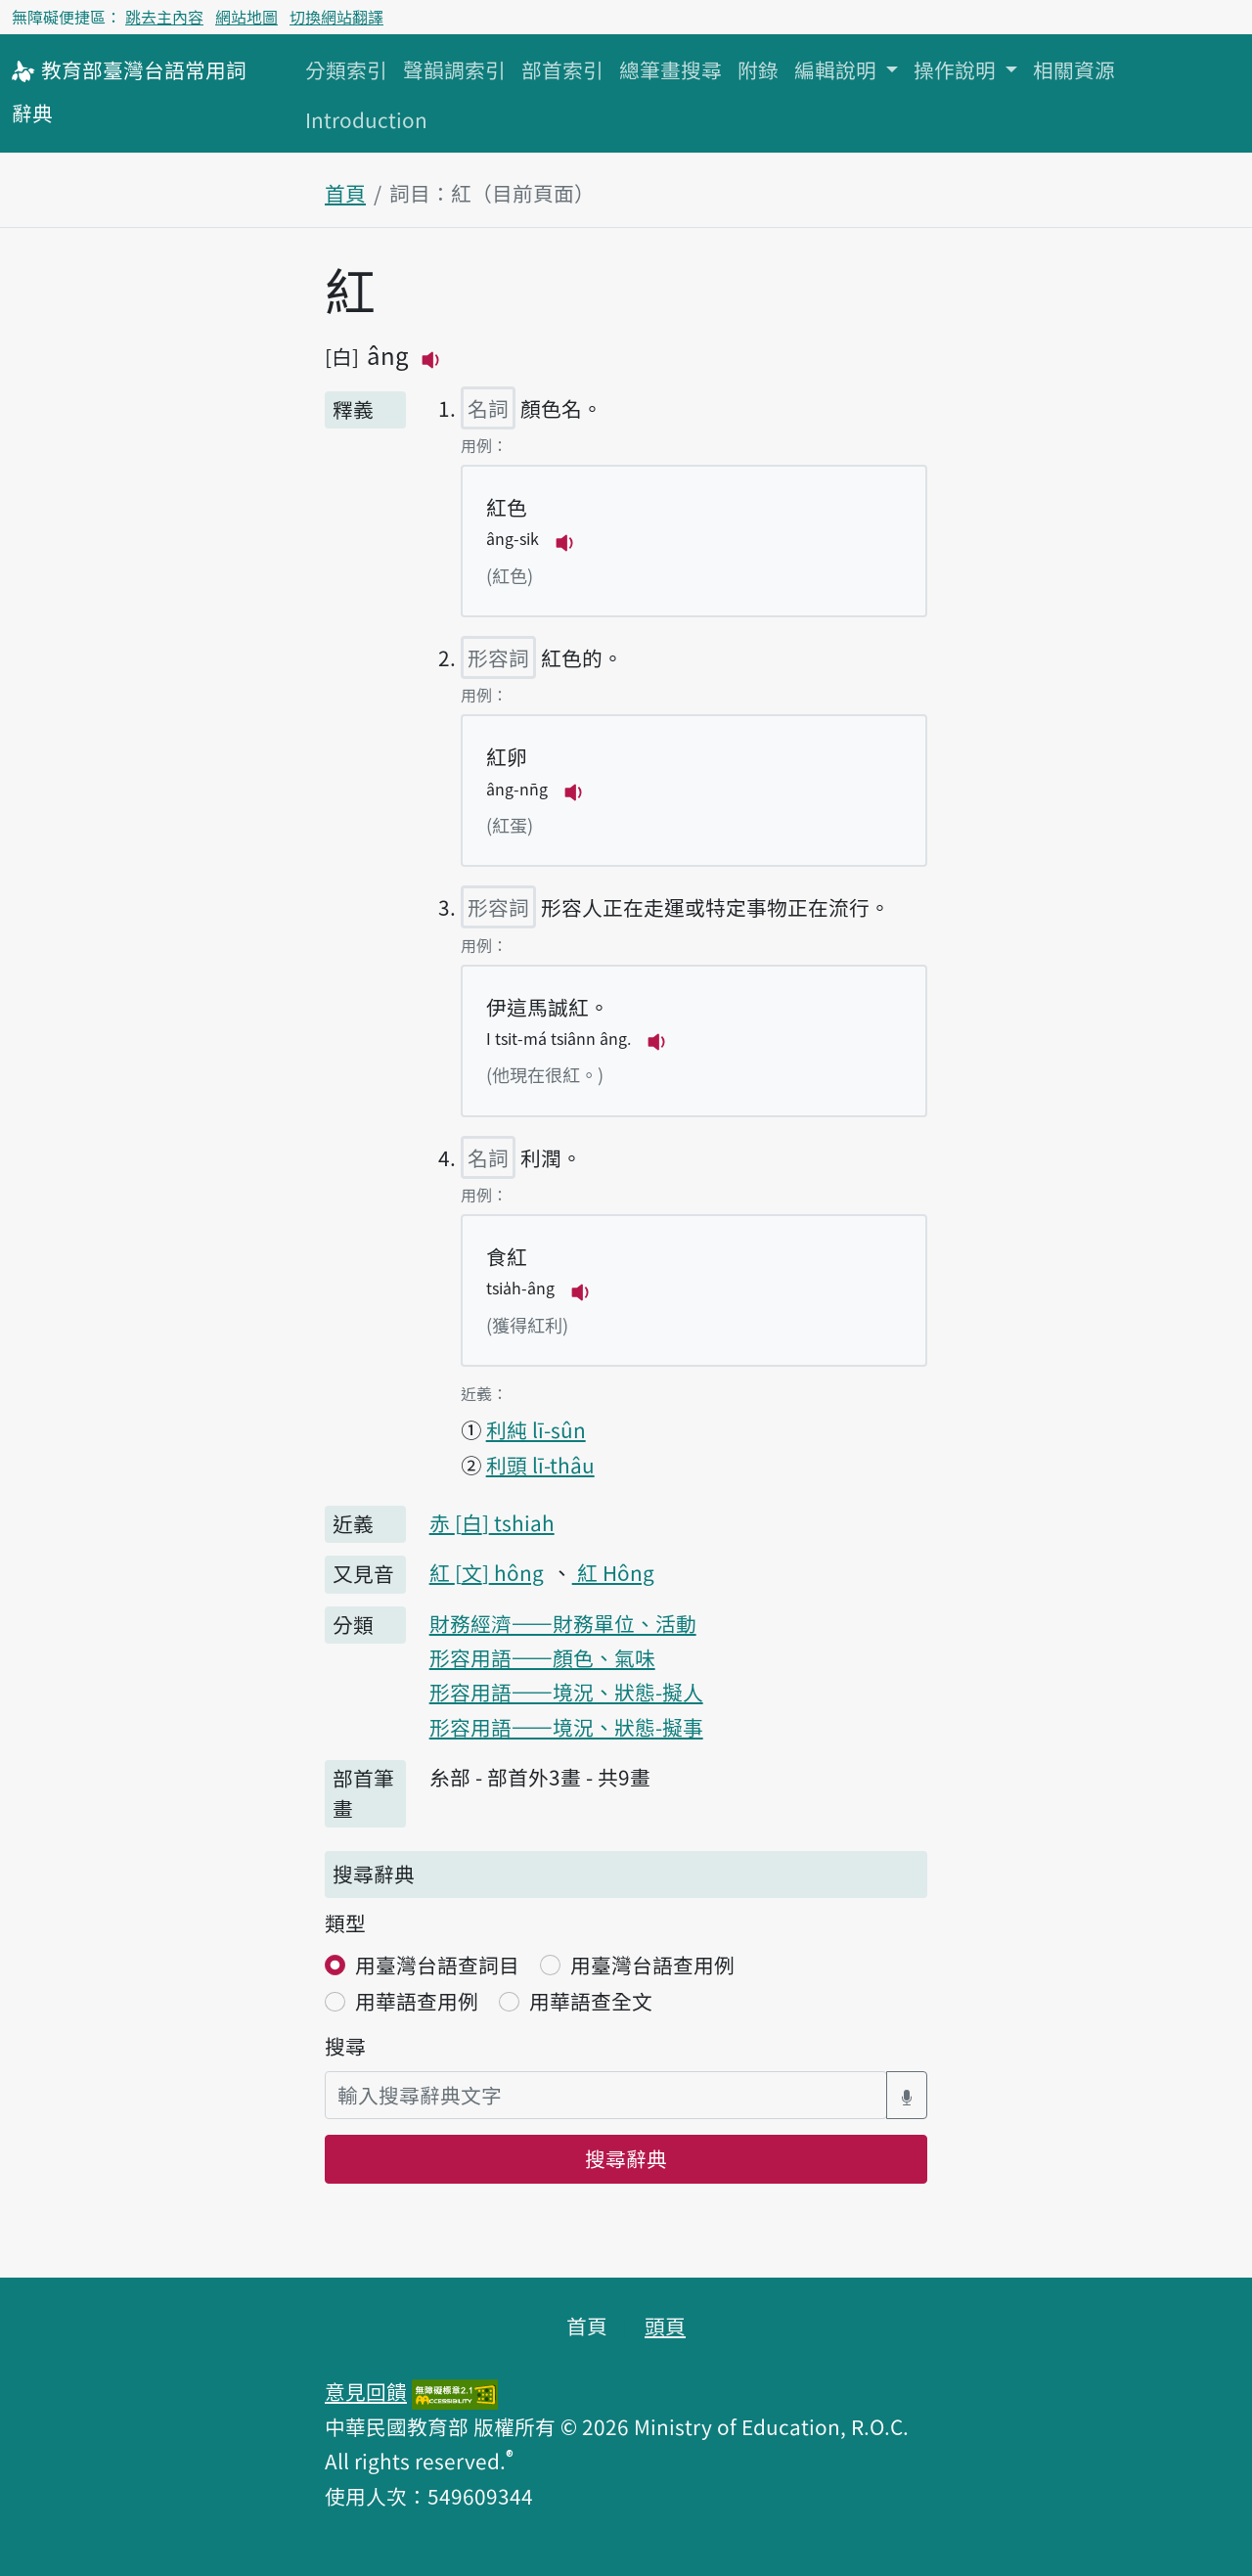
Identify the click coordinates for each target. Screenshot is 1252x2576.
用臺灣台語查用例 (652, 1964)
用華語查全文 (590, 2000)
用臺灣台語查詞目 (437, 1964)
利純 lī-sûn (536, 1429)
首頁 (345, 192)
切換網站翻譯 (336, 16)
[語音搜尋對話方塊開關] (906, 2095)
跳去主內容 (164, 16)
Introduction (366, 119)
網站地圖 (246, 16)
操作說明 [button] (957, 69)
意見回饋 (366, 2391)
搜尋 (345, 2045)
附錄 (758, 69)
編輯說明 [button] (837, 69)
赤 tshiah (492, 1522)
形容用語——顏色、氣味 (542, 1657)
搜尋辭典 (626, 2158)
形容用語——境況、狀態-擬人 (566, 1691)
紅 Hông (613, 1572)
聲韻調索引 (454, 69)
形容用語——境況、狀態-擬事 (566, 1726)
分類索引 (346, 69)
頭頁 (665, 2325)
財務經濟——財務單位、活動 (562, 1623)
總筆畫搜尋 (670, 69)
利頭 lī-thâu (540, 1464)
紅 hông (486, 1572)
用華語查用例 (416, 2000)
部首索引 (562, 69)
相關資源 (1074, 69)
